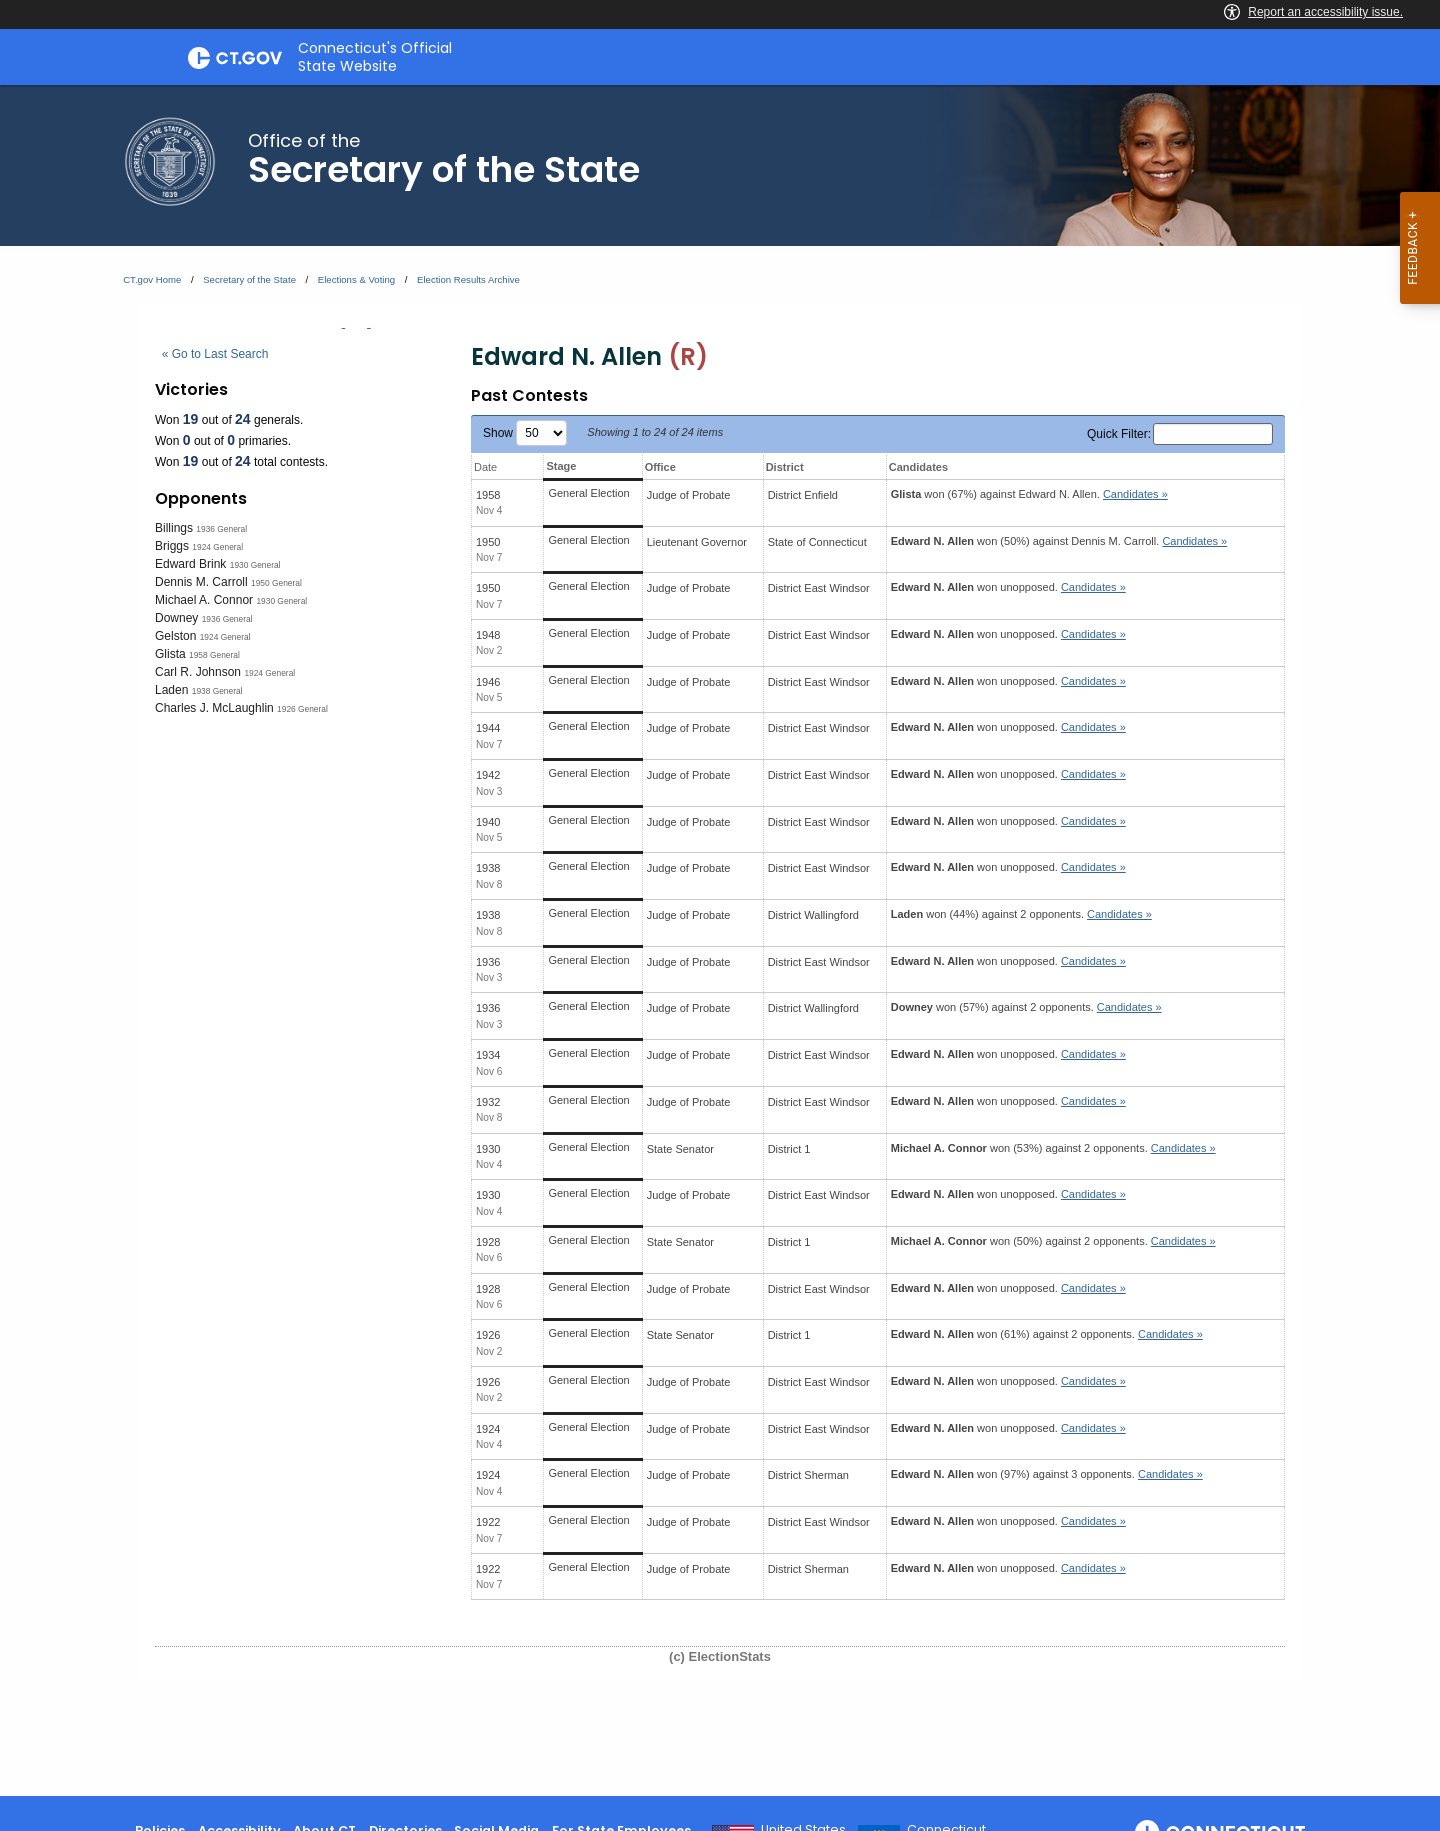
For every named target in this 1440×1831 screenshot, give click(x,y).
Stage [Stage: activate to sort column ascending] (561, 466)
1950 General (276, 583)
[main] (720, 940)
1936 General (221, 529)
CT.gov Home (152, 279)
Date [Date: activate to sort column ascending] (485, 467)
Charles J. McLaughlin (214, 708)
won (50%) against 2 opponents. (1053, 1241)
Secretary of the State (249, 279)
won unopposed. (1008, 587)
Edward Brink (190, 564)
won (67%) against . (1029, 494)
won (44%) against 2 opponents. (1021, 914)
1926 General (302, 709)
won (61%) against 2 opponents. (1047, 1334)
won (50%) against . (1059, 541)
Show (525, 433)
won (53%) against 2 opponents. (1053, 1148)
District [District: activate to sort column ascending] (785, 467)
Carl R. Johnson (198, 672)
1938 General (217, 691)
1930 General (255, 565)
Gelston (175, 636)
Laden (171, 690)
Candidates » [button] (1135, 494)
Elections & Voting (356, 279)
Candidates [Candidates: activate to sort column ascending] (918, 467)
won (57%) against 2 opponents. (1026, 1007)
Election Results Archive (468, 279)
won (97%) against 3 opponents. (1047, 1474)
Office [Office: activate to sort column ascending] (660, 467)
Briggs (172, 546)
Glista (170, 654)
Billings (174, 528)
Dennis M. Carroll (201, 582)
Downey (176, 618)
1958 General (214, 655)
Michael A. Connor (204, 600)
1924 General (217, 547)
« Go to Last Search (215, 354)
